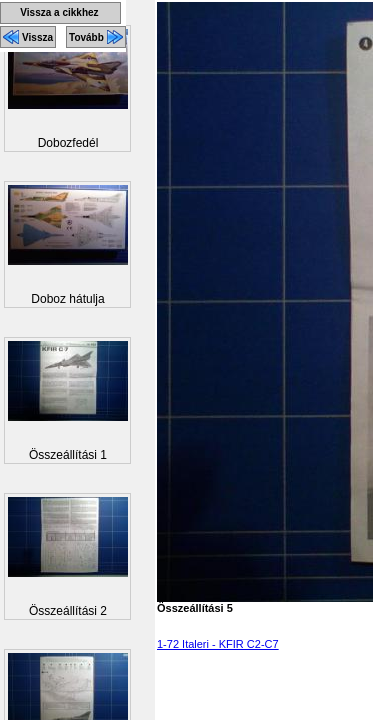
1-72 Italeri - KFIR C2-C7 (218, 644)
